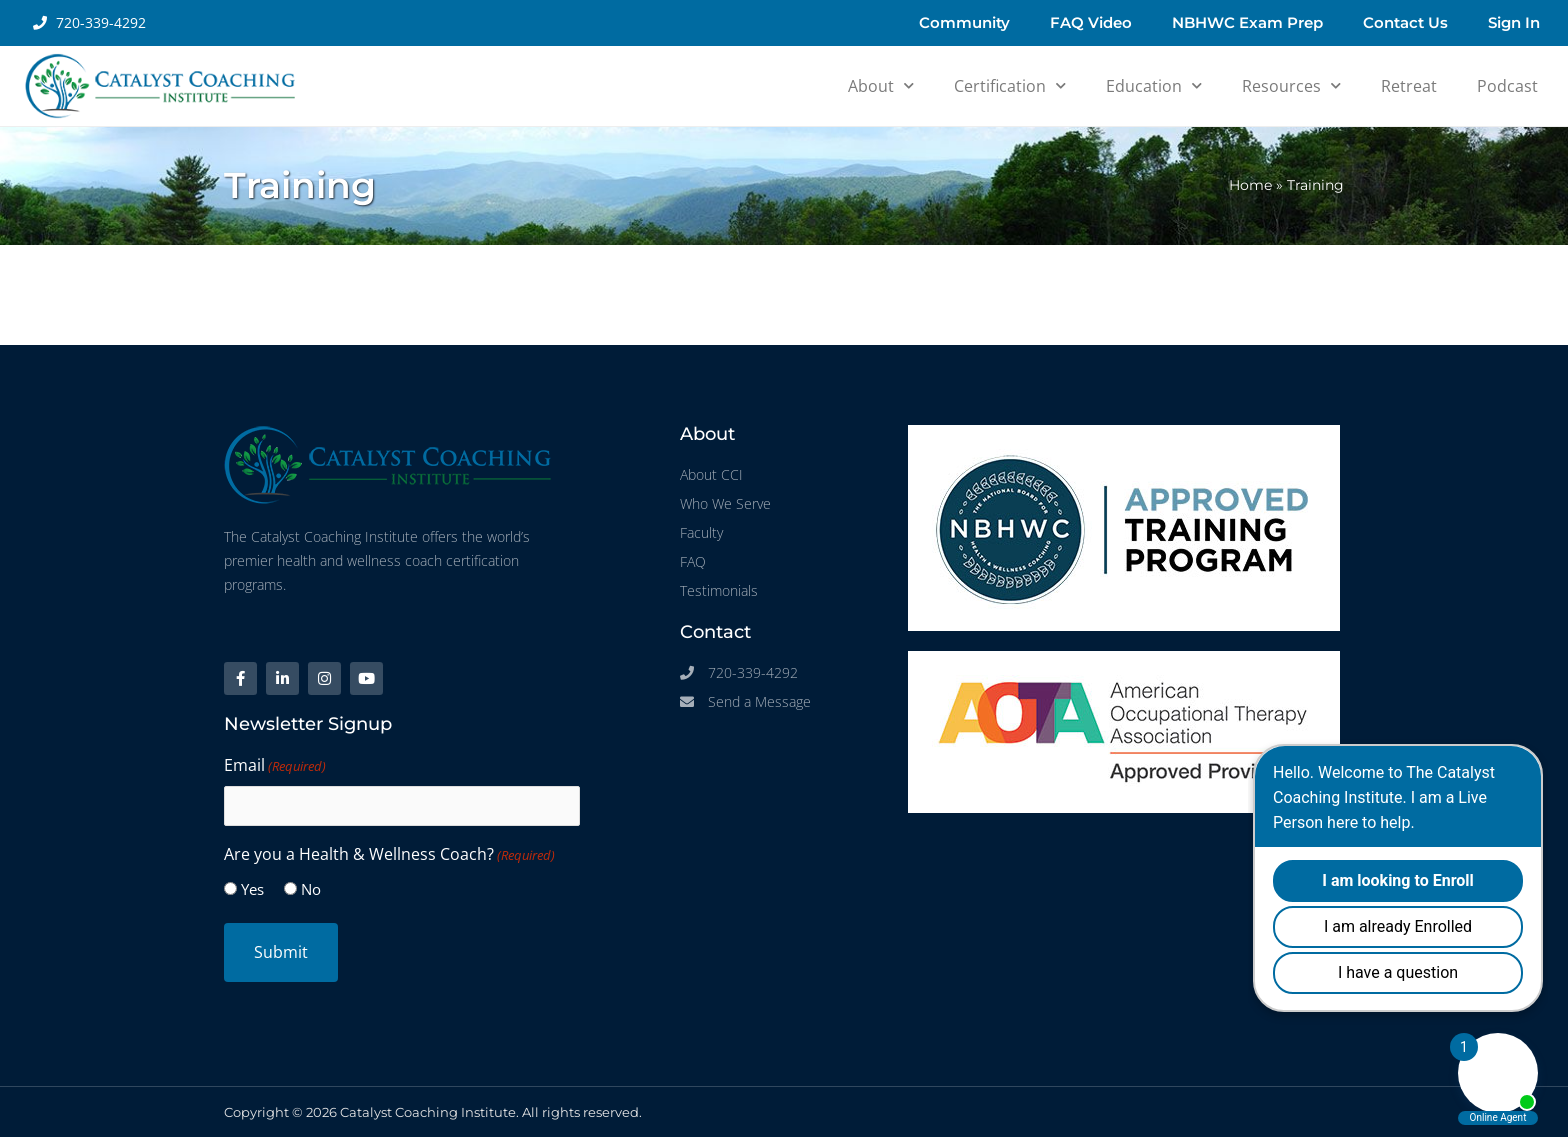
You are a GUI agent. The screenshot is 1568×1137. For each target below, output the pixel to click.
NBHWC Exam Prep (1247, 22)
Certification (1010, 85)
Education (1154, 85)
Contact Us (1405, 22)
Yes (252, 889)
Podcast (1507, 86)
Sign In (1514, 22)
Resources (1291, 85)
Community (964, 22)
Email (275, 766)
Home (1250, 185)
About (881, 85)
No (311, 889)
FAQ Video (1091, 22)
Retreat (1409, 86)
